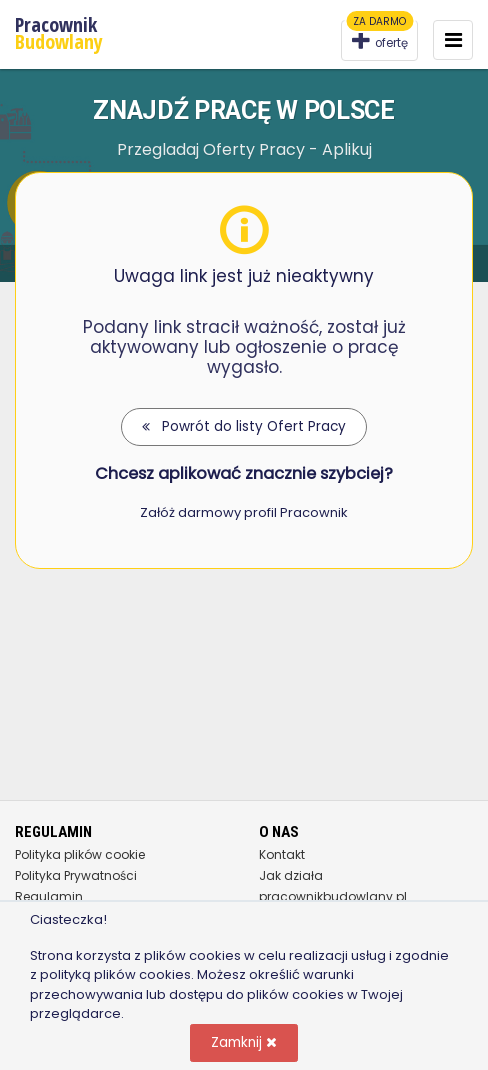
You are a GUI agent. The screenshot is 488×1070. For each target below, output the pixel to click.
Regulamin (49, 896)
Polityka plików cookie (80, 854)
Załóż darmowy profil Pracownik (244, 512)
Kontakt (282, 854)
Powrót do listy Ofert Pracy (244, 426)
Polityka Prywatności (76, 875)
